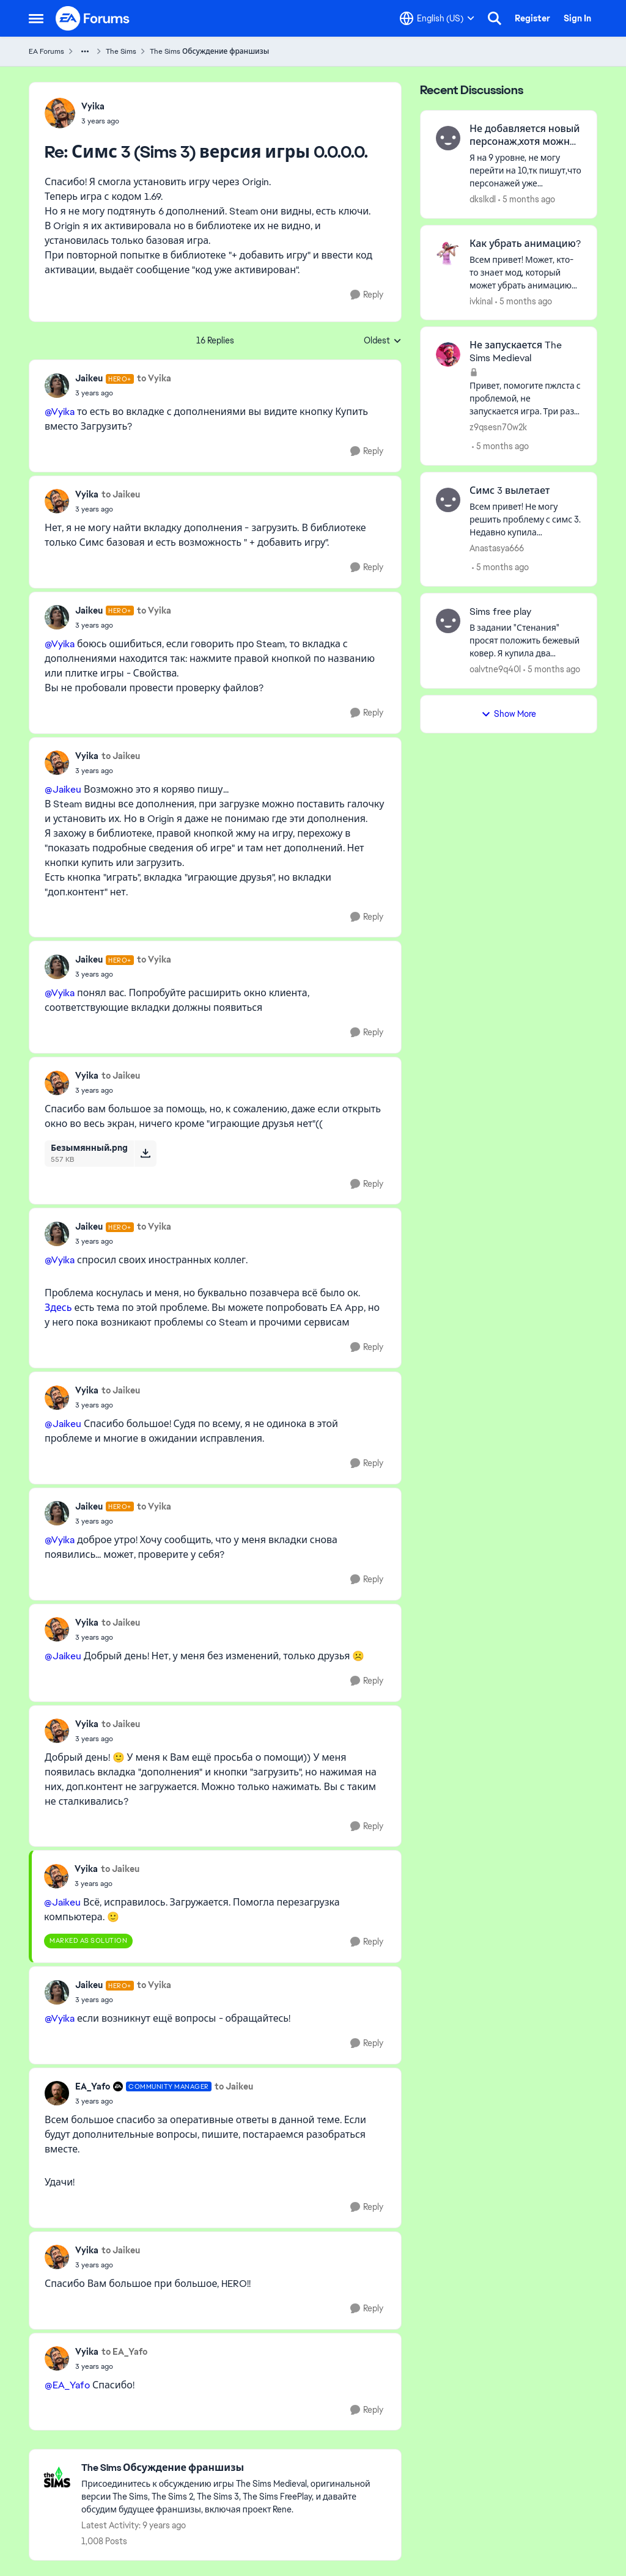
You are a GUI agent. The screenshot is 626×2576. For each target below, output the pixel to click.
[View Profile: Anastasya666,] (448, 500)
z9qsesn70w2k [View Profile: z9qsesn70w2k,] (498, 427)
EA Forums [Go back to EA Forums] (46, 51)
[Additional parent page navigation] (85, 51)
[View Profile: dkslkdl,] (448, 138)
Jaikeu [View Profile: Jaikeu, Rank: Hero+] (89, 378)
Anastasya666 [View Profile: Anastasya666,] (497, 548)
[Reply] (367, 295)
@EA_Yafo (67, 2385)
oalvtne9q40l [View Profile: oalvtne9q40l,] (495, 669)
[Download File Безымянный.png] (145, 1153)
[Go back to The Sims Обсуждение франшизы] (235, 2468)
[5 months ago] (526, 199)
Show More (508, 713)
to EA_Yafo (124, 2351)
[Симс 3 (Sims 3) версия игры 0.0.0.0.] (100, 121)
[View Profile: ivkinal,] (448, 253)
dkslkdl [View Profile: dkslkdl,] (483, 199)
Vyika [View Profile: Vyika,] (93, 106)
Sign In (577, 18)
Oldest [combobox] (383, 341)
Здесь (58, 1307)
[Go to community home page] (93, 18)
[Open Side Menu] (36, 18)
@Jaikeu (63, 789)
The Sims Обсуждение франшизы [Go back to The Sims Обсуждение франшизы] (209, 51)
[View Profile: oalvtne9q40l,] (448, 621)
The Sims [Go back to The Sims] (121, 51)
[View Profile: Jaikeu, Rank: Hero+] (57, 385)
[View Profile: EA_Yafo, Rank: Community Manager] (57, 2093)
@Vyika (60, 411)
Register (532, 18)
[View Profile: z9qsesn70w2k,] (448, 354)
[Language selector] (437, 18)
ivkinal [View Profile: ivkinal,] (481, 300)
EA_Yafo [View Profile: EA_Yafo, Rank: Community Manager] (92, 2086)
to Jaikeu (120, 494)
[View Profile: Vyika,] (60, 113)
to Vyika (154, 378)
